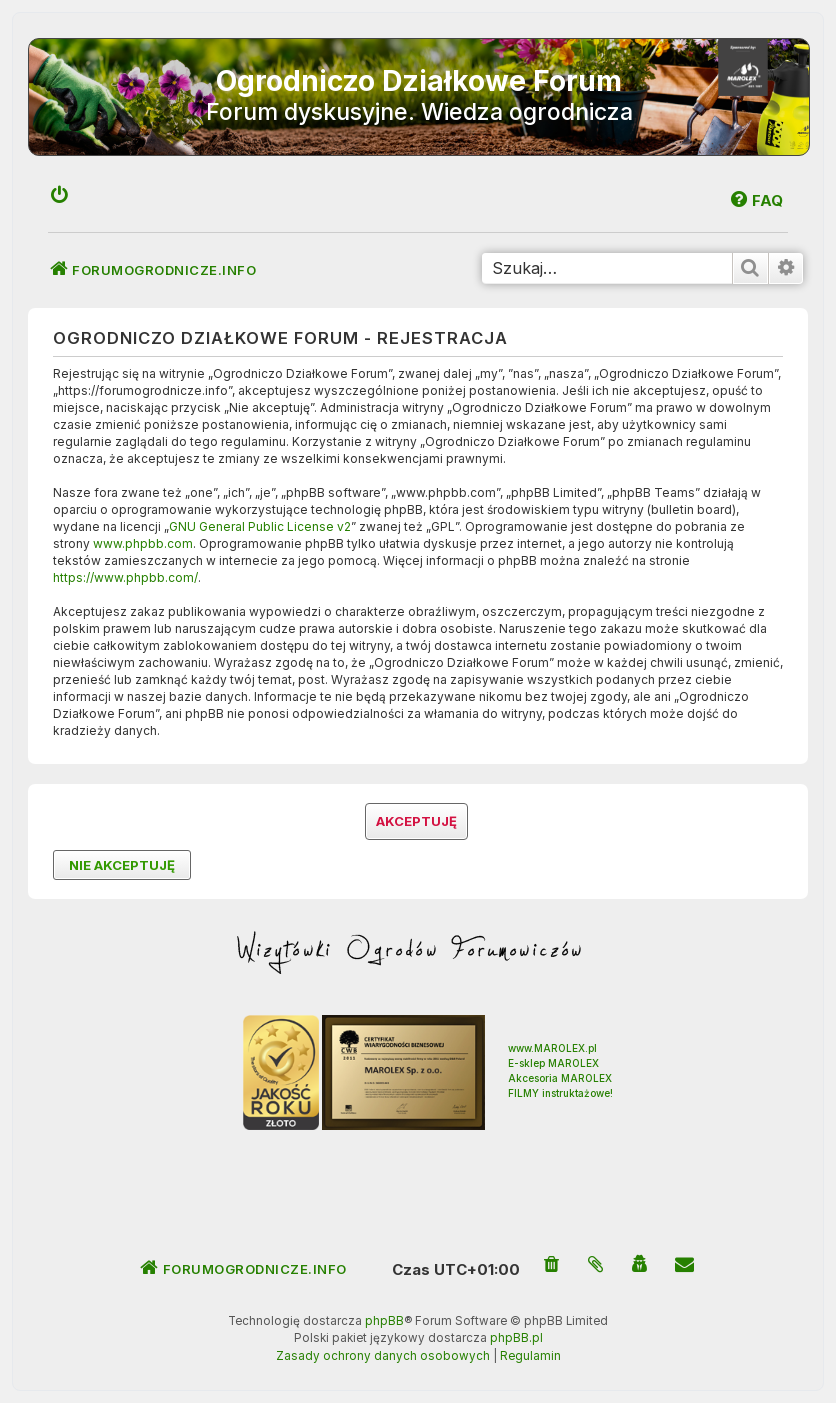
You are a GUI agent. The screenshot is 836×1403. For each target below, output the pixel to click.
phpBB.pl (516, 1338)
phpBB (384, 1321)
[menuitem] (60, 196)
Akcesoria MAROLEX (560, 1078)
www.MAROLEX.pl (552, 1048)
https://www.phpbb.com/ (125, 577)
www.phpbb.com (143, 543)
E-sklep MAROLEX (553, 1063)
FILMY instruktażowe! (560, 1093)
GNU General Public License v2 (260, 526)
